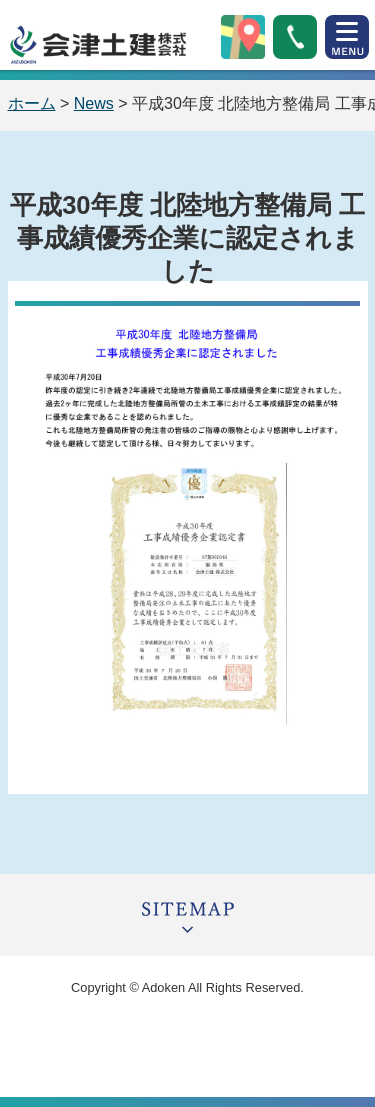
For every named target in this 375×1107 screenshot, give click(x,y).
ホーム (32, 103)
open (347, 37)
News (94, 103)
